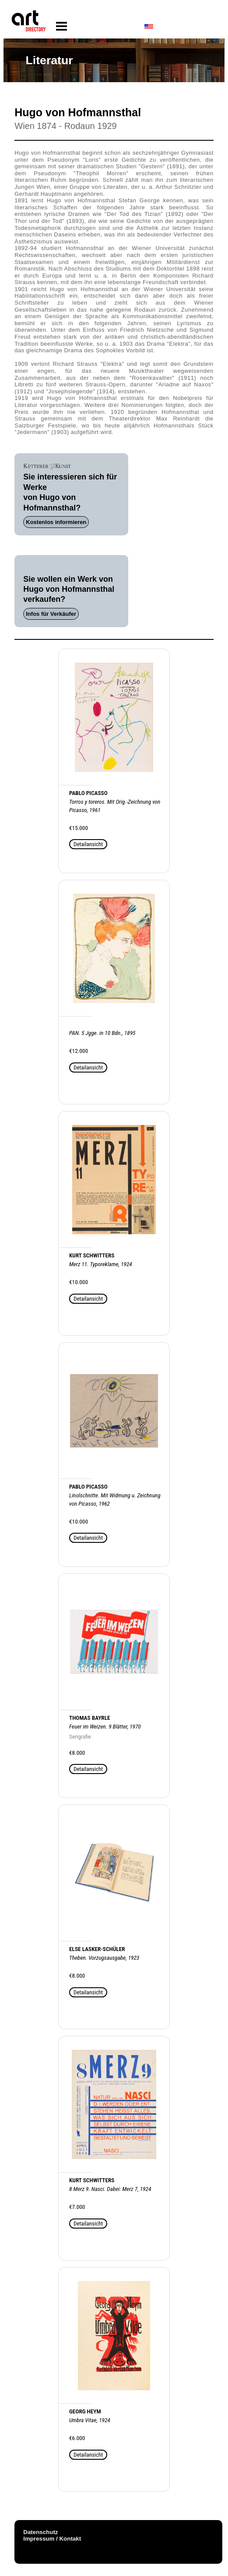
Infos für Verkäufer (51, 614)
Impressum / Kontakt (52, 2538)
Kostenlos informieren (56, 522)
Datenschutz (40, 2532)
